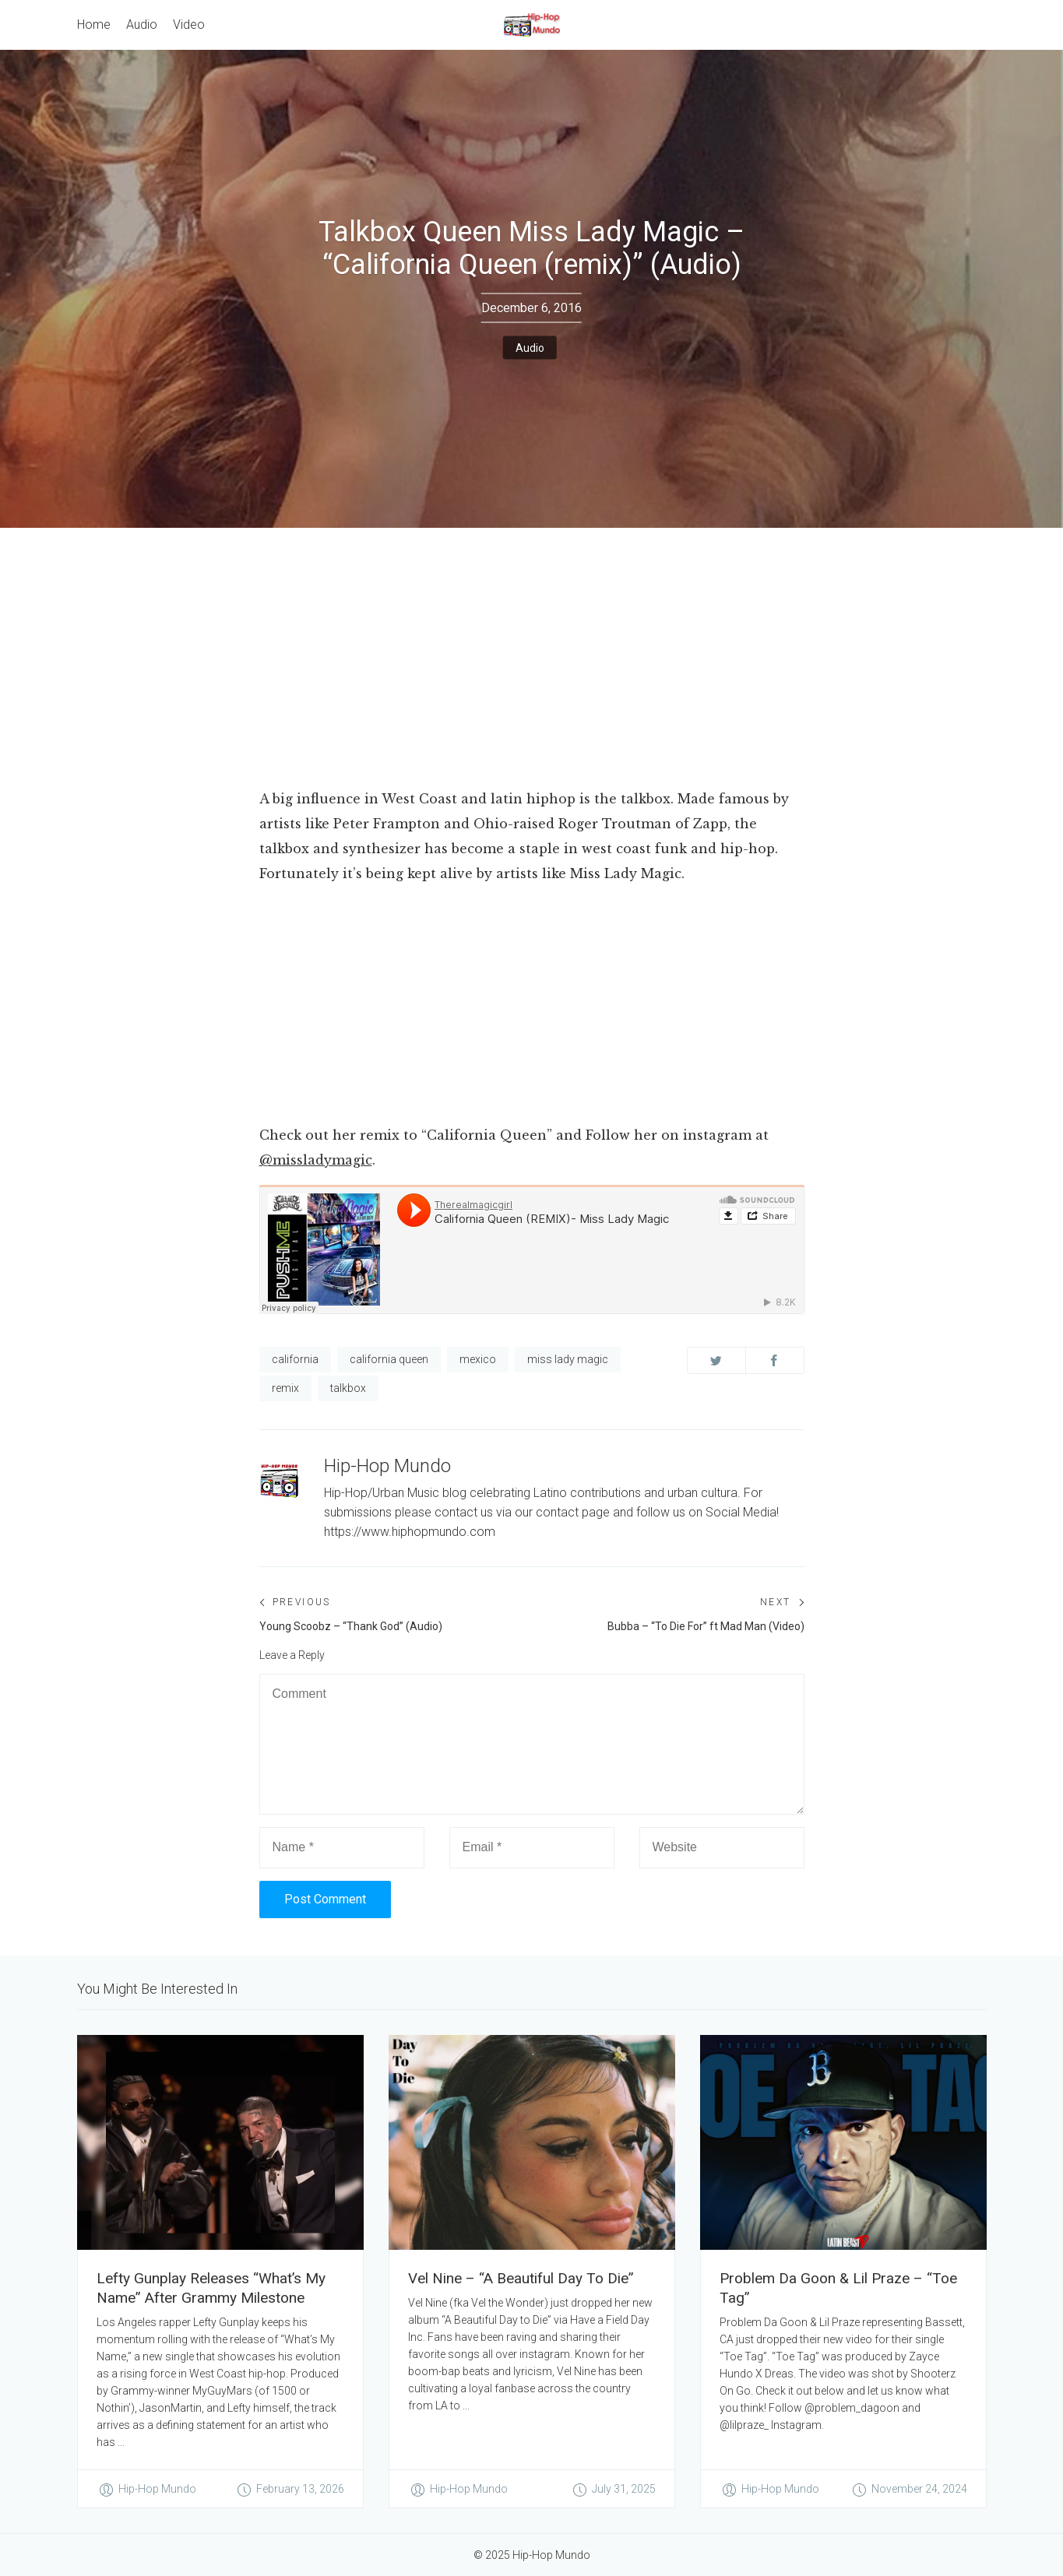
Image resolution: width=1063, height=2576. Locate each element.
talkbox (348, 1388)
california (295, 1359)
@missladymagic (315, 1160)
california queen (389, 1359)
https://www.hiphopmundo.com (409, 1531)
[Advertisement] (531, 669)
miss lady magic (567, 1359)
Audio (530, 348)
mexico (477, 1359)
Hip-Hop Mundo (387, 1466)
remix (285, 1388)
